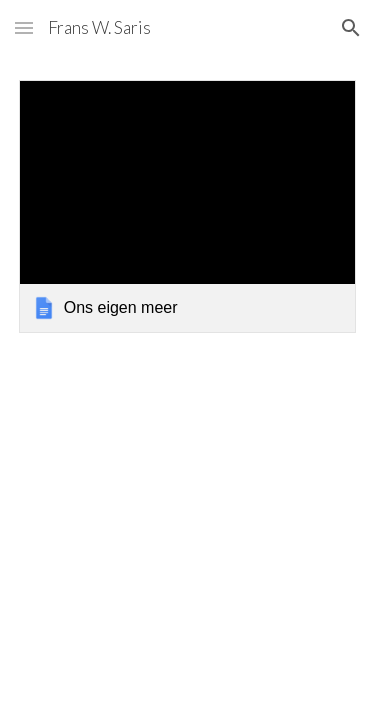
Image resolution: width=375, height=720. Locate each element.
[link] (188, 206)
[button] (24, 27)
